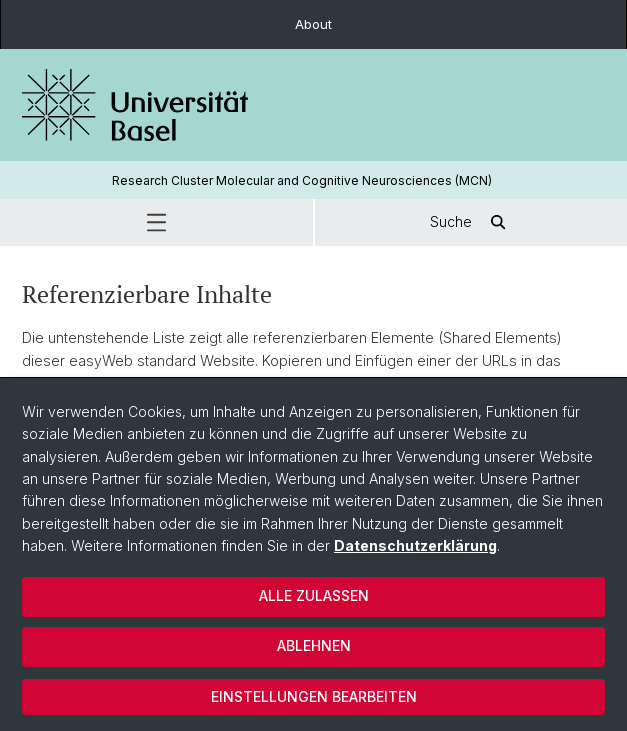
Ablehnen (314, 645)
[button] (156, 222)
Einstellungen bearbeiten (314, 696)
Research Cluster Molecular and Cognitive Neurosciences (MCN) (302, 180)
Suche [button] (471, 222)
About (313, 24)
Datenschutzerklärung (415, 545)
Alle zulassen (314, 595)
